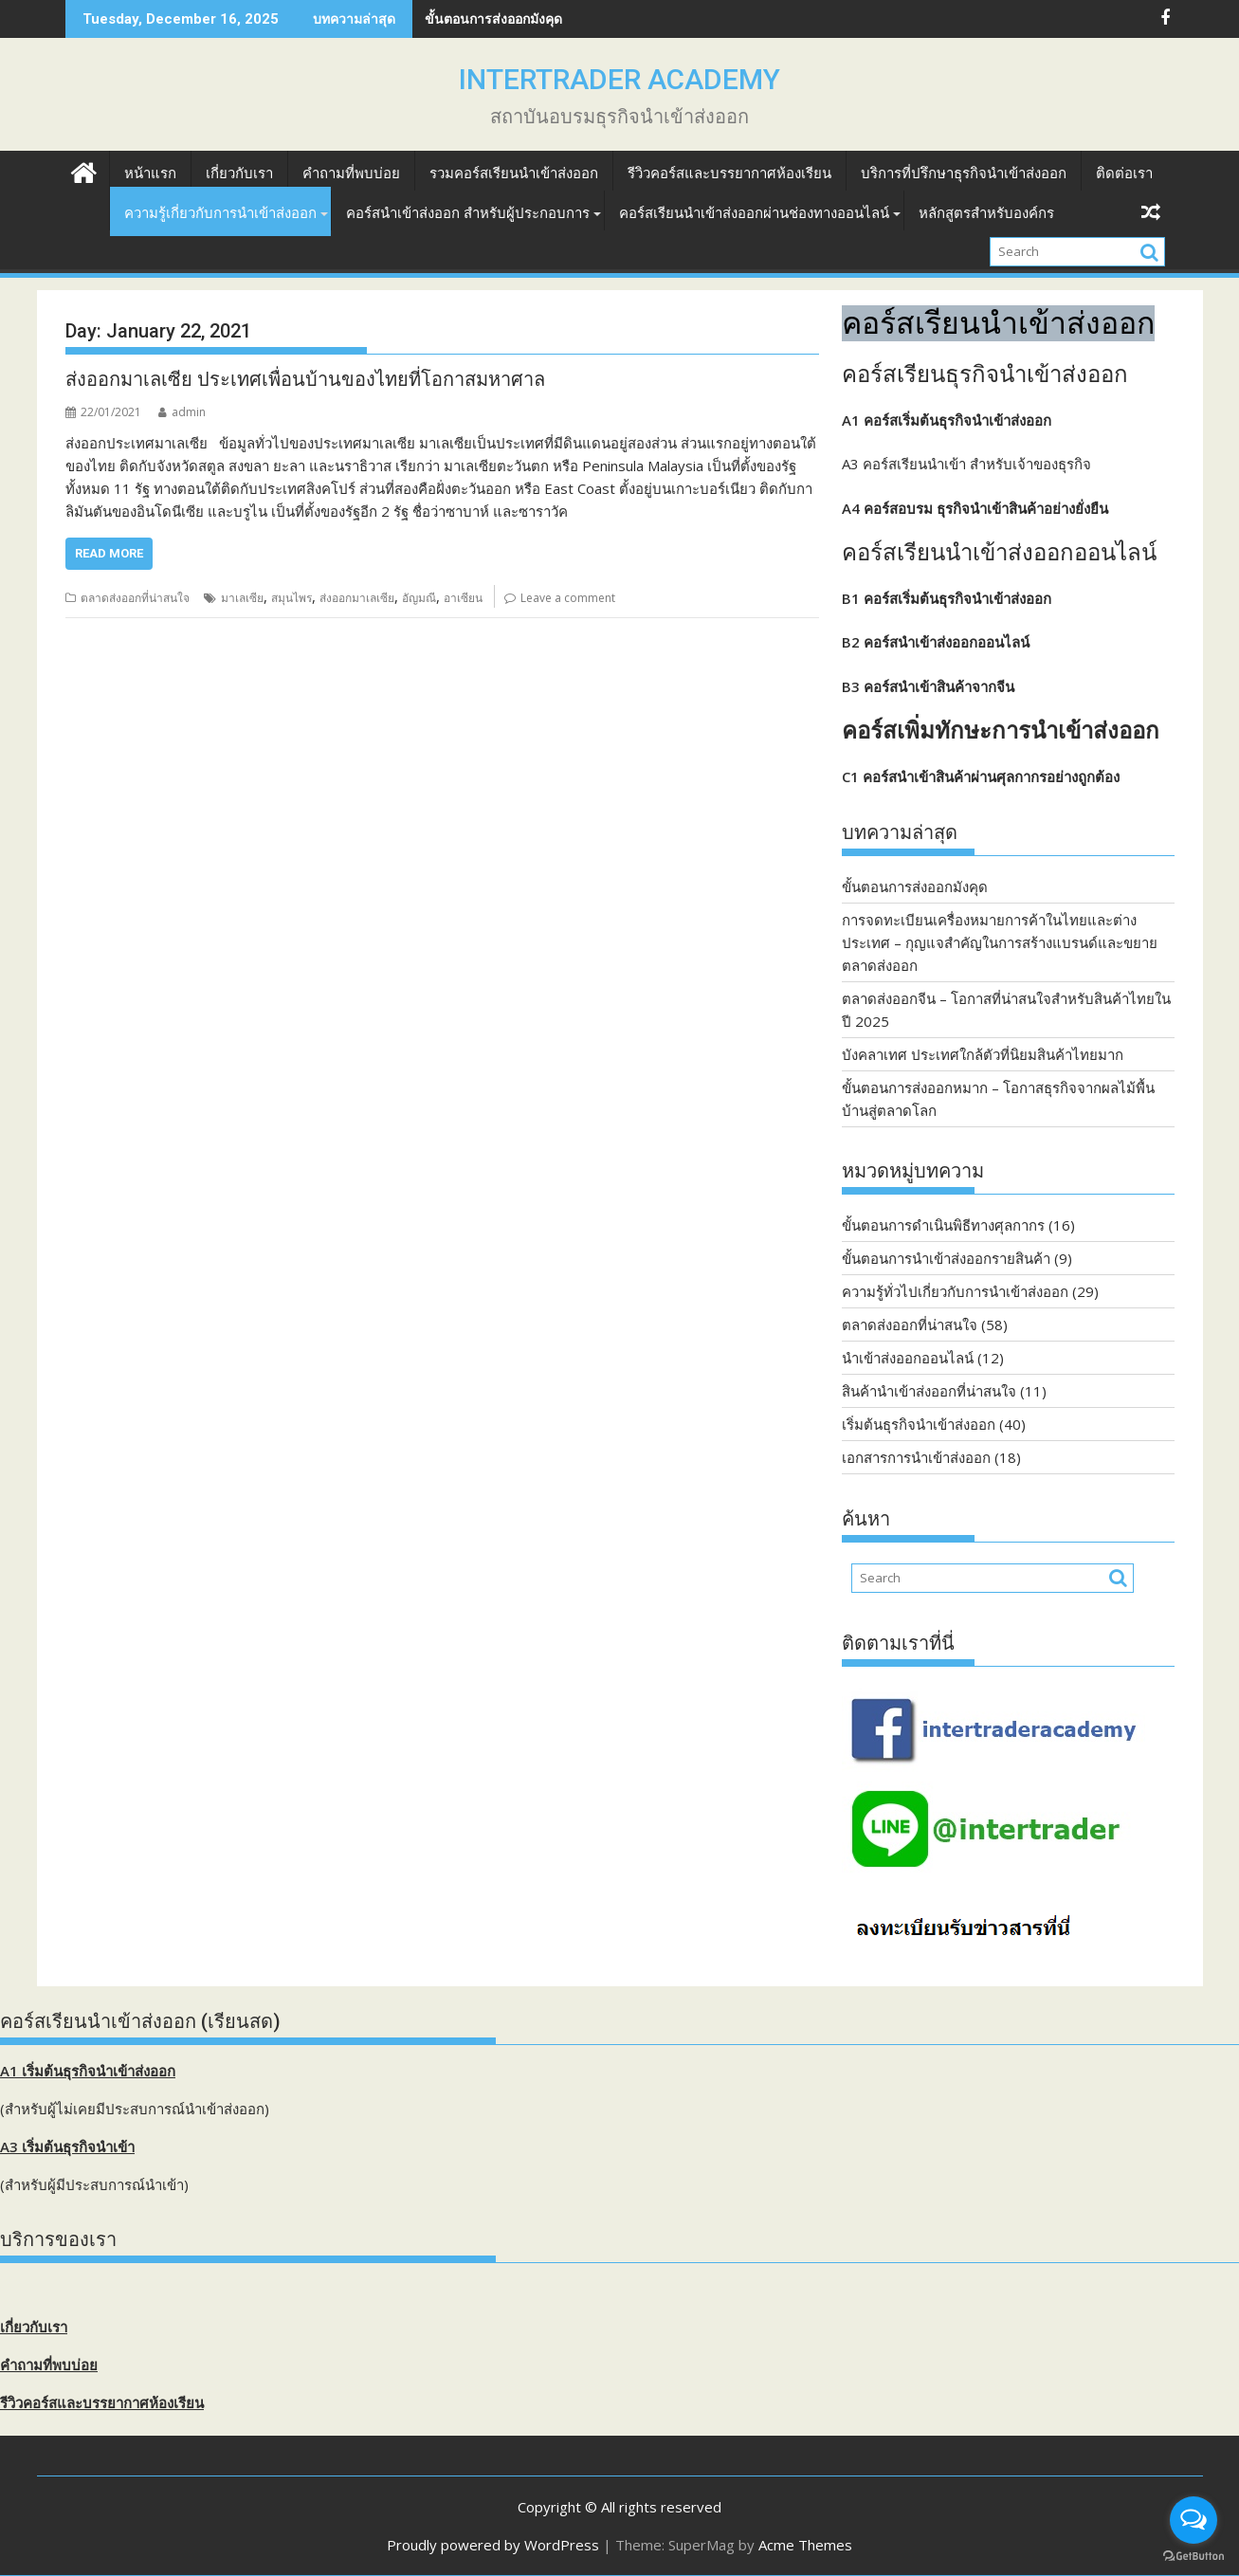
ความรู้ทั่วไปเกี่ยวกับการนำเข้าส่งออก (955, 1291)
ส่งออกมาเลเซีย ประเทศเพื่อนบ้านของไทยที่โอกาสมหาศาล (305, 379)
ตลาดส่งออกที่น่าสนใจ (135, 598)
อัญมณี (419, 598)
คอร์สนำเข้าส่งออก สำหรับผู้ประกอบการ (468, 213)
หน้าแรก (150, 173)
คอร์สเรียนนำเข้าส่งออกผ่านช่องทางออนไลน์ (754, 213)
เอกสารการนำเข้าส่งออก (916, 1457)
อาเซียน (463, 598)
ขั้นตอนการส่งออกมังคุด (915, 886)
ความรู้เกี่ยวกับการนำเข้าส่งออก (220, 213)
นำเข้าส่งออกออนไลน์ (908, 1357)
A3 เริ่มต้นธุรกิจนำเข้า (67, 2146)
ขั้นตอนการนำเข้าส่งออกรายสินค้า (946, 1258)
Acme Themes (805, 2544)
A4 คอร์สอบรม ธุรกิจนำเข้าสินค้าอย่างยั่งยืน (975, 508)
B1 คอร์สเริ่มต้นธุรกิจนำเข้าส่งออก (946, 598)
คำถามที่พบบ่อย (351, 173)
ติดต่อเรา (1124, 173)
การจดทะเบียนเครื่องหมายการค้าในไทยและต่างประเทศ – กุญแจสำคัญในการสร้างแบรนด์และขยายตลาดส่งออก (999, 942)
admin (182, 412)
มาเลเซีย (242, 598)
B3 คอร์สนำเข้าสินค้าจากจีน (928, 686)
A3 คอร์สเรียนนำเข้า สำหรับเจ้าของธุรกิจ (966, 463)
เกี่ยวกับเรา (239, 173)
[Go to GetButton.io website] (1193, 2556)
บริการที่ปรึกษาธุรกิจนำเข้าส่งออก (963, 173)
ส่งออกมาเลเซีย (356, 598)
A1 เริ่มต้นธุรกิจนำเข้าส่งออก (87, 2070)
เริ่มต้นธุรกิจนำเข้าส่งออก (918, 1424)
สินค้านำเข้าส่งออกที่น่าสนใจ (929, 1390)
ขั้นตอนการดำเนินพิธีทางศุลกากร (943, 1224)
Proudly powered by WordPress (493, 2544)
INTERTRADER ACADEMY (619, 79)
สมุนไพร (291, 598)
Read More (109, 553)
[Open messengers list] (1193, 2520)
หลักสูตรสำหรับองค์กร (986, 213)
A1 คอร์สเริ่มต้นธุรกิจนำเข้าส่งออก (946, 420)
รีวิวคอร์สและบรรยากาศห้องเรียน (729, 173)
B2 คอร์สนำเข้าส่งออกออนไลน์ (935, 641)
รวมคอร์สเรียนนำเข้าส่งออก (513, 173)
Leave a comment (567, 598)
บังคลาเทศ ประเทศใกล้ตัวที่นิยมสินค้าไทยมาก (982, 1054)
